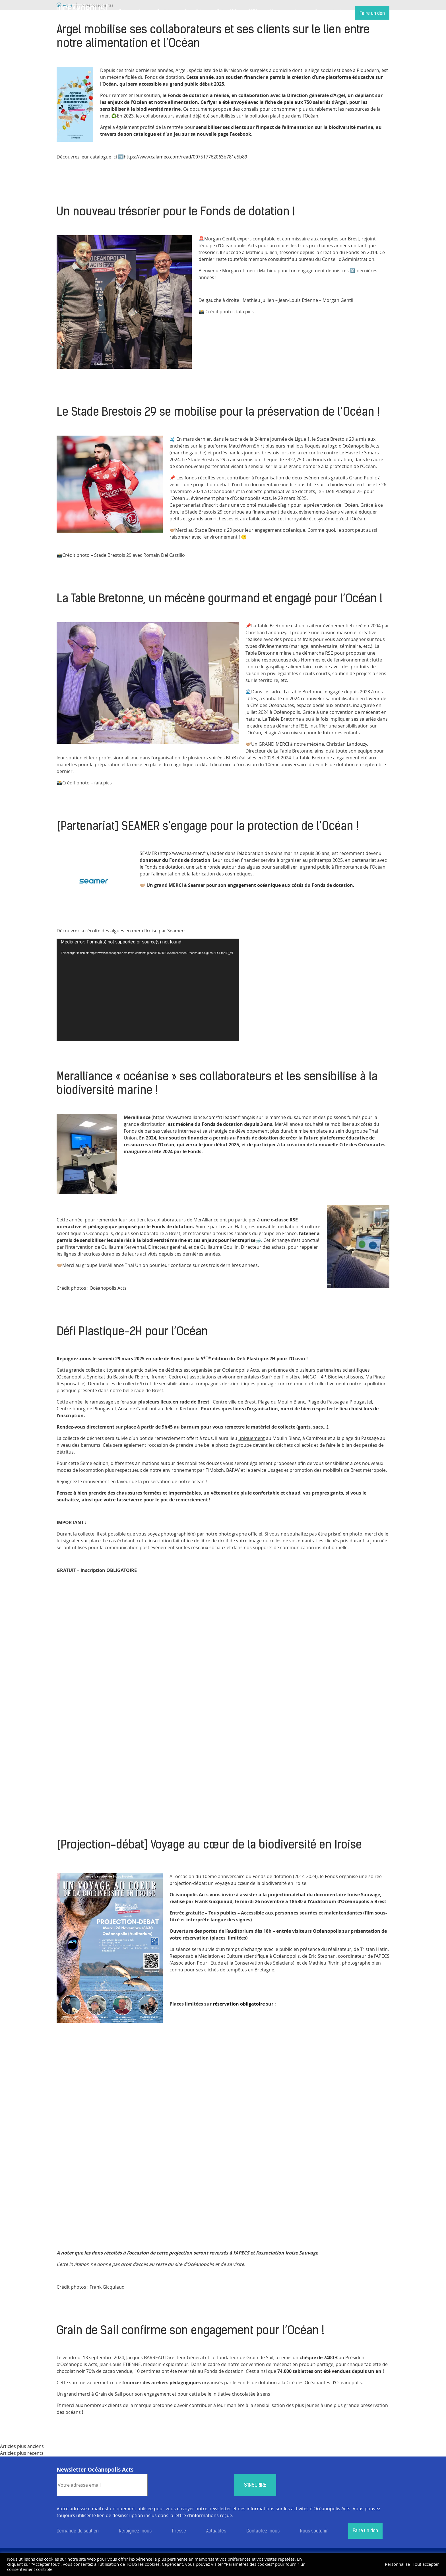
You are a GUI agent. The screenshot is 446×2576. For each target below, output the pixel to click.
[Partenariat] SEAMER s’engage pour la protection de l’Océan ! (208, 827)
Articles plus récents (22, 2453)
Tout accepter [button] (426, 2564)
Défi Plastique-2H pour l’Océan (132, 1332)
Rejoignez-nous (135, 2531)
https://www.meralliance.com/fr (187, 1117)
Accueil (82, 13)
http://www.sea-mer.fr (183, 853)
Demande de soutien (78, 2531)
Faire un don (372, 13)
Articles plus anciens (22, 2446)
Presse (179, 2531)
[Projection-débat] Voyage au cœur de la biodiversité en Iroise (209, 1845)
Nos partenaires (286, 12)
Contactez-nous (263, 2531)
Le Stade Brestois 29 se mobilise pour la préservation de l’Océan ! (218, 413)
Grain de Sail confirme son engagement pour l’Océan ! (190, 2331)
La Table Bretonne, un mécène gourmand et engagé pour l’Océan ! (219, 599)
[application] (148, 990)
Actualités (194, 12)
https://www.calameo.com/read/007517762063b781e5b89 (185, 157)
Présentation (132, 12)
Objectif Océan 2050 (237, 12)
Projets (164, 12)
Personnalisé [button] (397, 2564)
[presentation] (191, 2485)
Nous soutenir (328, 12)
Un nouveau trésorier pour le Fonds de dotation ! (176, 212)
